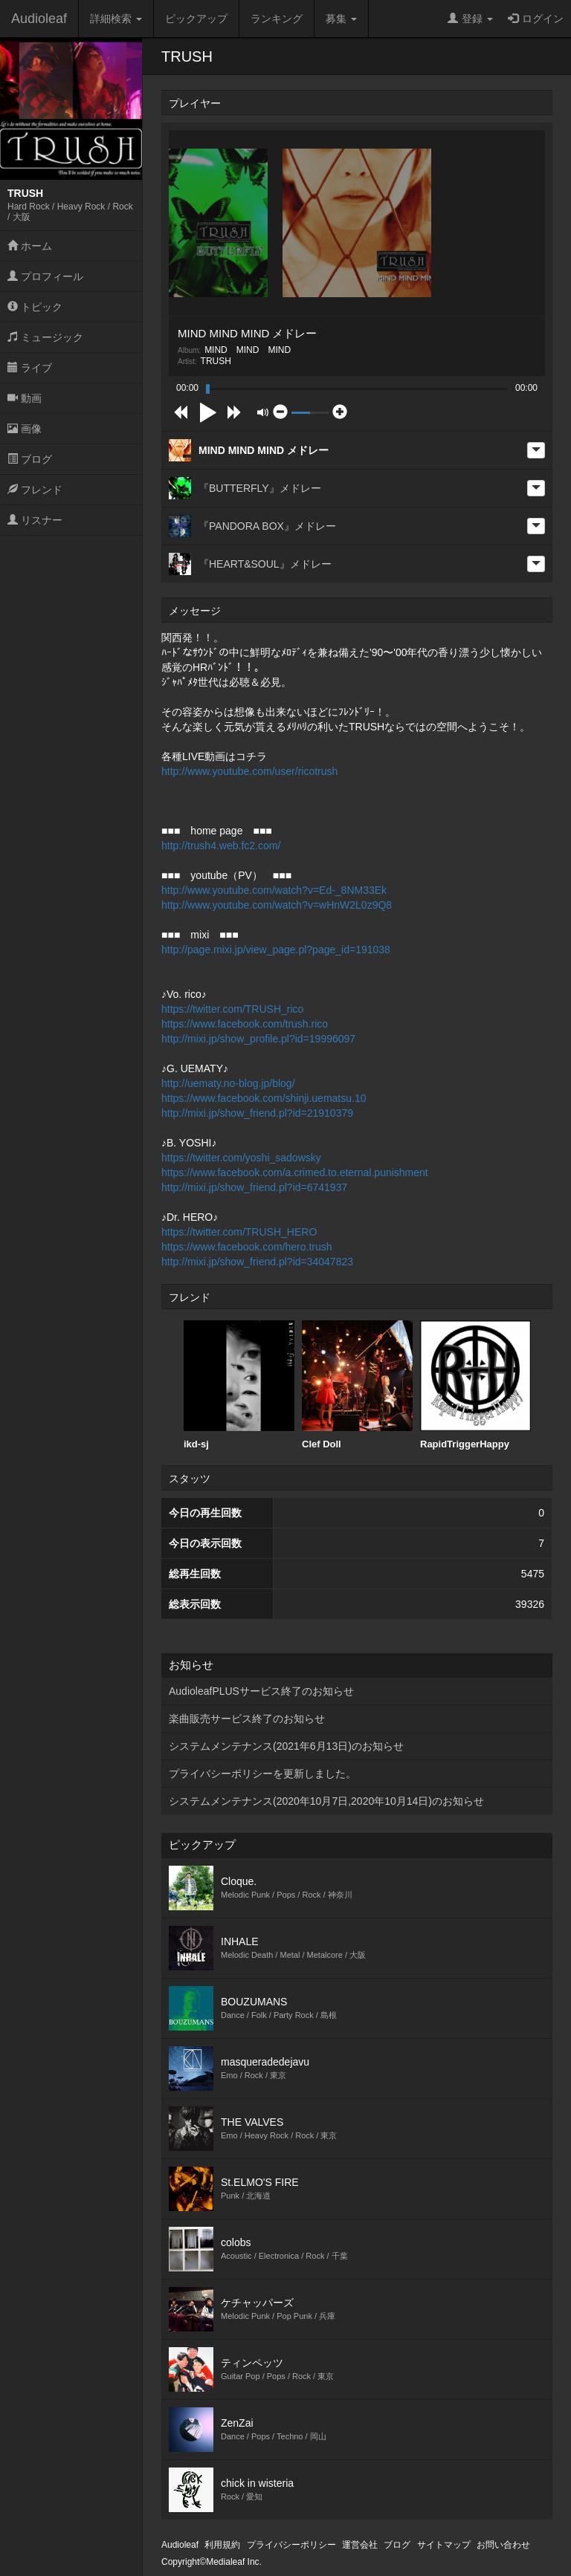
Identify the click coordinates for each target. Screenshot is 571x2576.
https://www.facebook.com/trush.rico (244, 1024)
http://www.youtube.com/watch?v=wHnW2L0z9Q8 (276, 905)
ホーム (29, 246)
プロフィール (45, 276)
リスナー (34, 520)
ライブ (29, 368)
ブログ (29, 459)
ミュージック (45, 337)
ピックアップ (196, 19)
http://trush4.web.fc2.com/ (220, 845)
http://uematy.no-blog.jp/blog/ (228, 1083)
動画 (24, 398)
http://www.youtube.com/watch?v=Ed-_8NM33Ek (274, 890)
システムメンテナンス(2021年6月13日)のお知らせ (286, 1746)
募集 (341, 19)
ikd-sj (239, 1385)
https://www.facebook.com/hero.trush (246, 1247)
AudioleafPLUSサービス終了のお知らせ (261, 1691)
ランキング (277, 19)
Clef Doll (357, 1385)
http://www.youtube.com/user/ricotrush (249, 771)
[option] (239, 1385)
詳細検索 (116, 19)
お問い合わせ (503, 2545)
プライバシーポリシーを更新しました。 (262, 1773)
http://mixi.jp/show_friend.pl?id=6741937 (254, 1187)
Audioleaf (39, 18)
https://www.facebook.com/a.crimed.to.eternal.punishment (294, 1172)
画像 (24, 429)
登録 (470, 19)
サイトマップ (444, 2545)
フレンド (34, 490)
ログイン (536, 19)
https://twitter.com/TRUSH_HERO (239, 1232)
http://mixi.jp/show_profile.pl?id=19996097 (258, 1039)
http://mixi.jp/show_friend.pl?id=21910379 (257, 1113)
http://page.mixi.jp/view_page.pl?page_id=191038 (275, 950)
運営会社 (360, 2545)
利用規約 (222, 2545)
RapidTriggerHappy (475, 1385)
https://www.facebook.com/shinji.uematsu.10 (263, 1098)
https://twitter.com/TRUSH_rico (232, 1009)
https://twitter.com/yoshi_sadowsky (241, 1158)
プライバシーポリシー (291, 2545)
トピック (34, 307)
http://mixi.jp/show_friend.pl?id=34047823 (257, 1262)
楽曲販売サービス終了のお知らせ (247, 1719)
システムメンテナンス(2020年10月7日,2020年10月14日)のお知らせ (326, 1801)
